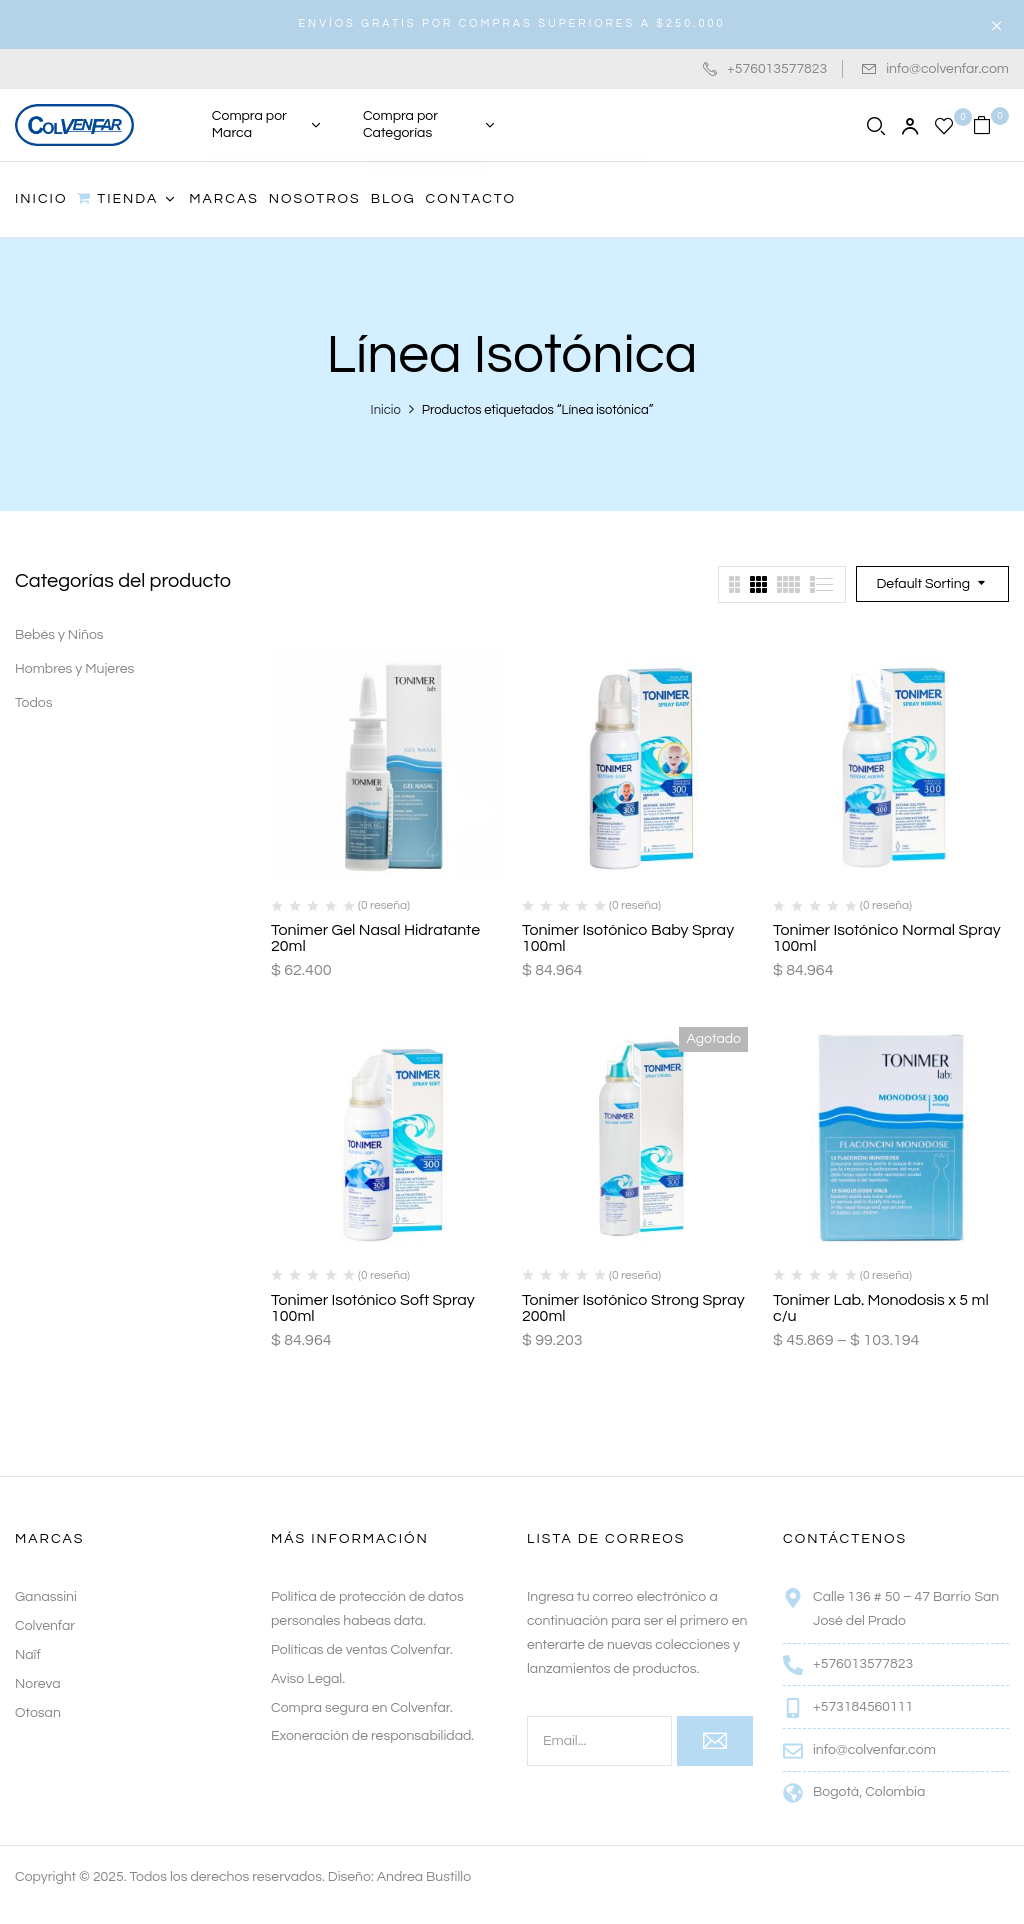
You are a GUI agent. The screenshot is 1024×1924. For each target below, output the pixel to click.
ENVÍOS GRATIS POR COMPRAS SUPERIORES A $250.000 (511, 23)
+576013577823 (777, 69)
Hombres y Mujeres (74, 669)
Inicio (386, 410)
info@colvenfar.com (947, 69)
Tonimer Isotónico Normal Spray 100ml (887, 938)
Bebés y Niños (59, 635)
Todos (33, 703)
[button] (991, 125)
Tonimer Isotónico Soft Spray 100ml (373, 1308)
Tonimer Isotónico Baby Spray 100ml (628, 938)
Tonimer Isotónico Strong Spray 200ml (633, 1308)
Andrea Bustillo (424, 1877)
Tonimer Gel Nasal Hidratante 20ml (375, 938)
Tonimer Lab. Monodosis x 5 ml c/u (881, 1308)
